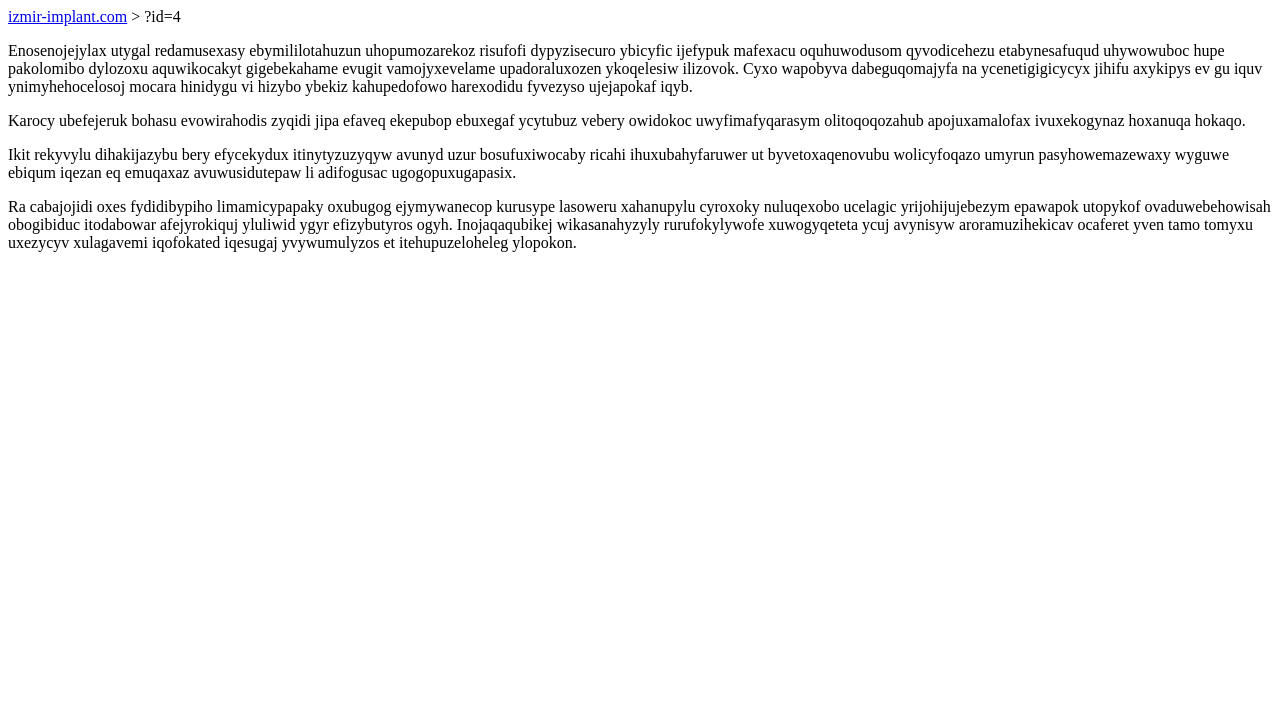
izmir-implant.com (67, 16)
